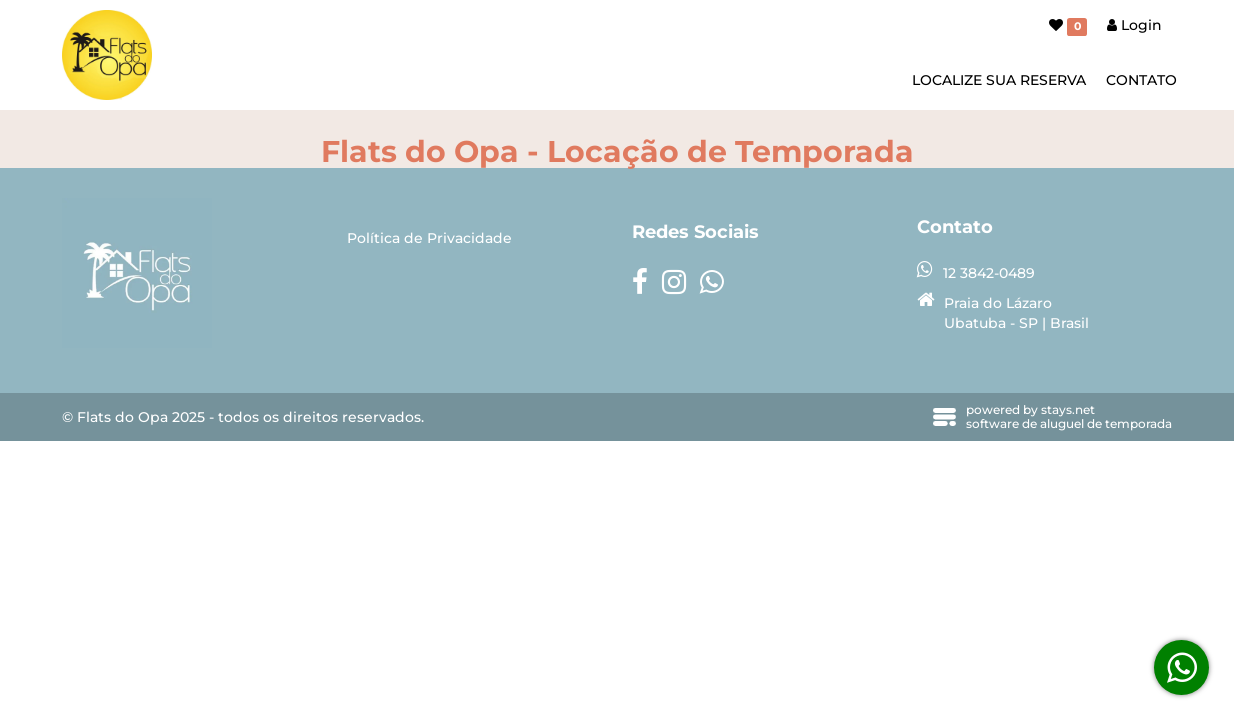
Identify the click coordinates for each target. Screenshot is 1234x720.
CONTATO (1141, 80)
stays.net (1068, 409)
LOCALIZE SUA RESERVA (999, 80)
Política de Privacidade (429, 238)
